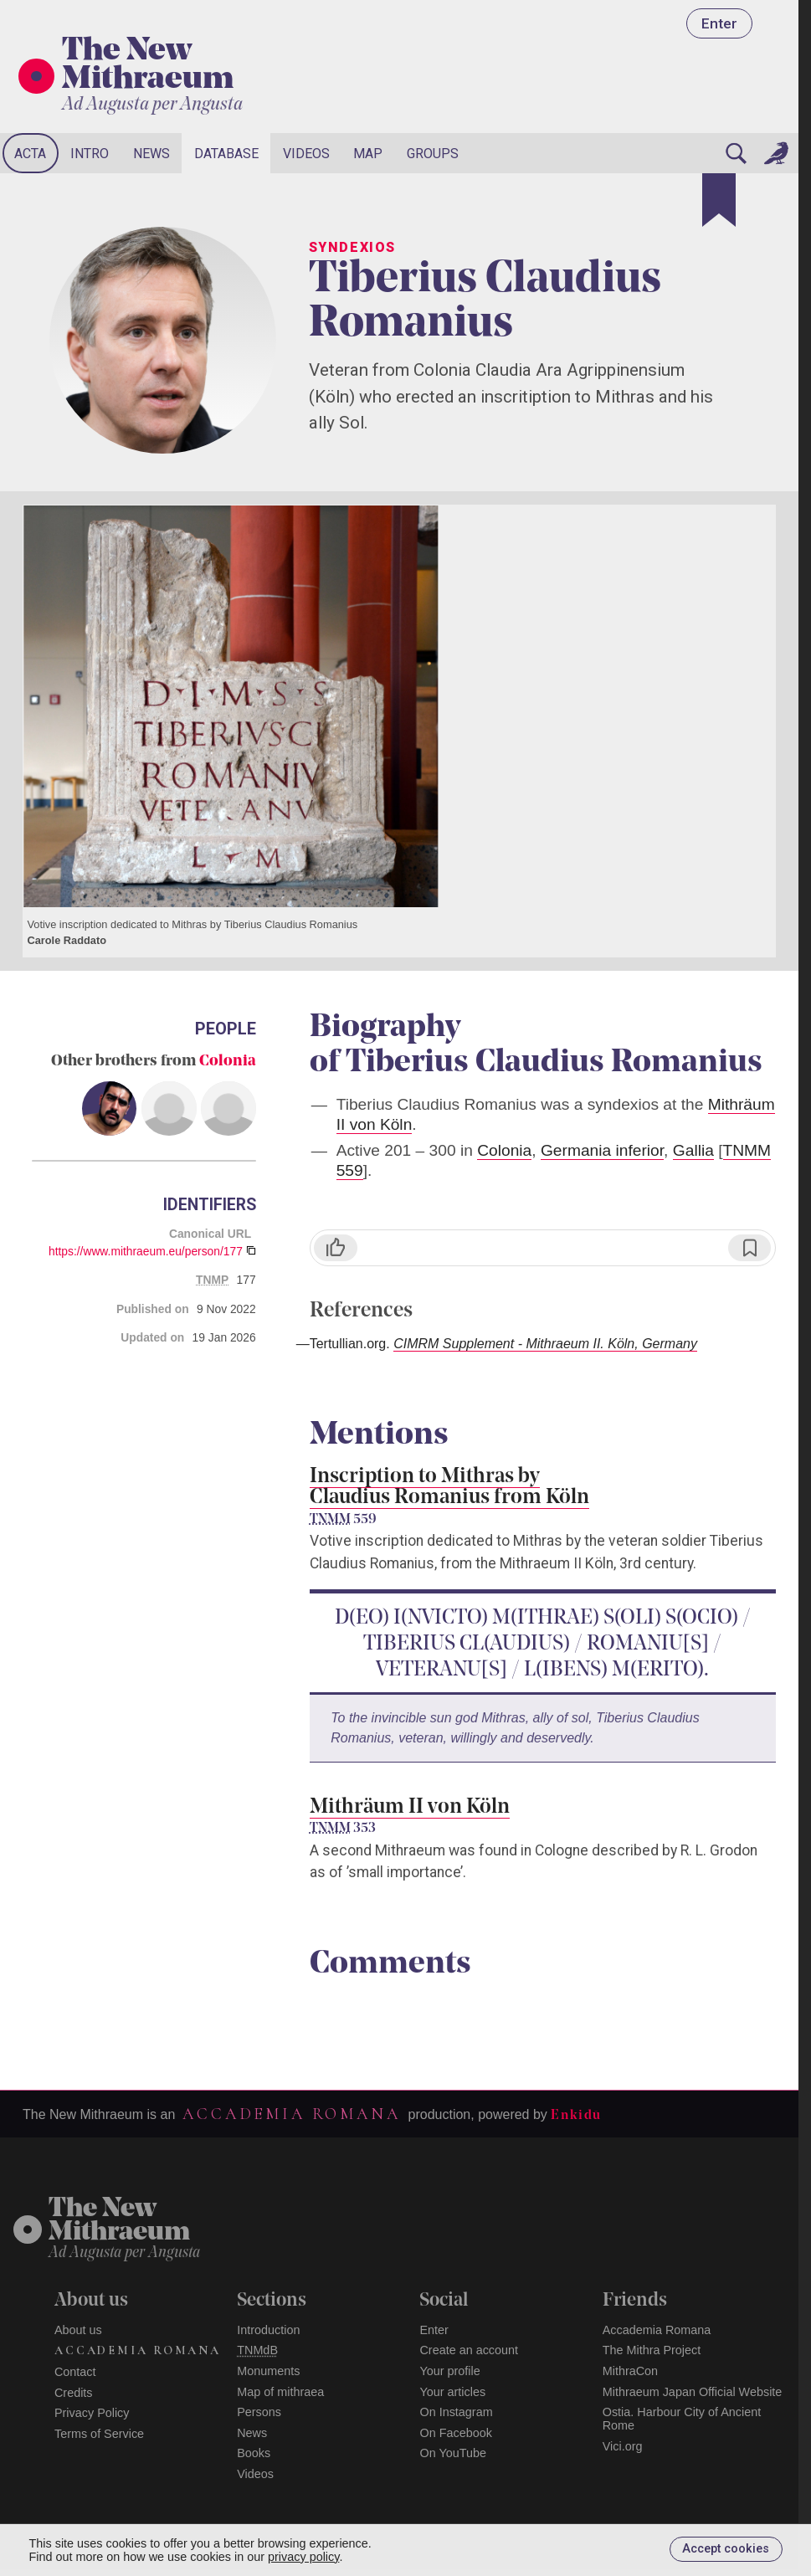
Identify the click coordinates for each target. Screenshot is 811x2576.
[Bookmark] (719, 200)
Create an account (468, 2350)
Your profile (449, 2371)
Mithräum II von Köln (410, 1807)
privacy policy (303, 2556)
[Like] (335, 1247)
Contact (75, 2371)
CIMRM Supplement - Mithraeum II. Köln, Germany (545, 1344)
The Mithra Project (652, 2350)
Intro (89, 154)
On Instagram (455, 2412)
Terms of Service (99, 2433)
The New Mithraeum (148, 66)
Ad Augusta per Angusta (152, 105)
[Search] (736, 153)
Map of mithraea (280, 2392)
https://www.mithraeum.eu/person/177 (146, 1251)
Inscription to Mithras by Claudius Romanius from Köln (449, 1487)
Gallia (693, 1150)
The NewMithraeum (119, 2221)
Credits (73, 2392)
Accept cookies (725, 2549)
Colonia (227, 1062)
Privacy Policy (92, 2412)
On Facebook (455, 2433)
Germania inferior (602, 1150)
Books (253, 2453)
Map (367, 154)
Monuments (268, 2371)
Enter (719, 23)
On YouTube (452, 2453)
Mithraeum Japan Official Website (693, 2392)
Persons (259, 2412)
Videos (306, 154)
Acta (30, 154)
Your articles (452, 2392)
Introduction (268, 2330)
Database (226, 154)
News (151, 154)
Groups (433, 154)
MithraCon (630, 2371)
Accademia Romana (291, 2114)
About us (78, 2330)
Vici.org (623, 2446)
